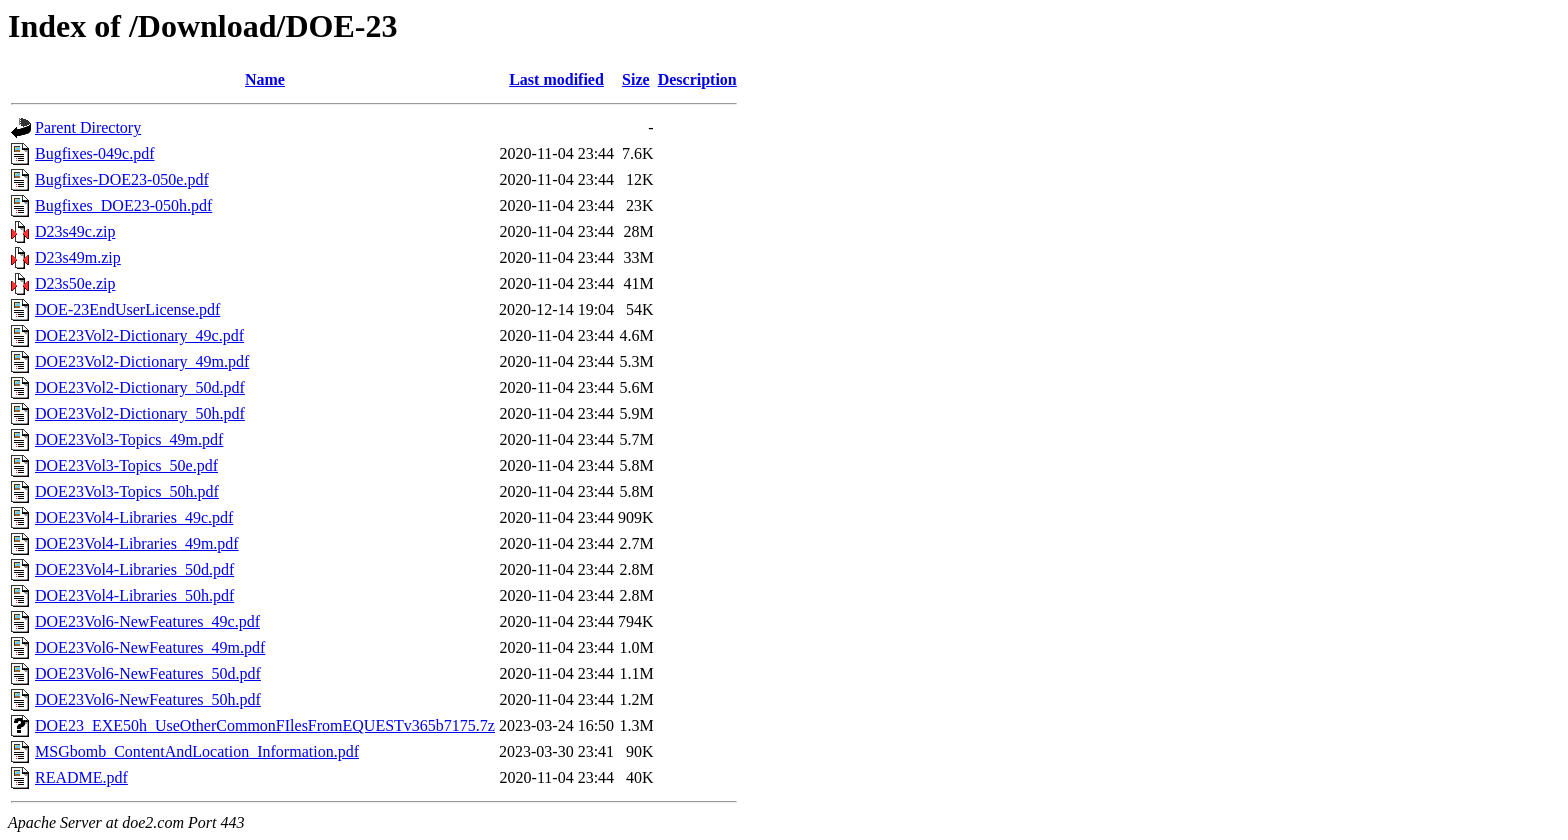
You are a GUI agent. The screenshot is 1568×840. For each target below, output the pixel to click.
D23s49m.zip (78, 257)
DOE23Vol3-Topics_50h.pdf (127, 491)
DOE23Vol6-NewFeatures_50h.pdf (148, 699)
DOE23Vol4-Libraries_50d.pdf (134, 569)
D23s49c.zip (75, 231)
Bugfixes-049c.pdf (95, 153)
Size (636, 79)
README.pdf (81, 777)
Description (697, 79)
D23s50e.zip (75, 283)
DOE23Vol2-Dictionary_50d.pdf (140, 387)
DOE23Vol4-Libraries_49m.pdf (137, 543)
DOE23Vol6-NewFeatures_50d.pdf (148, 673)
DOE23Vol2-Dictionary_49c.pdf (139, 335)
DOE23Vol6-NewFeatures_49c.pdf (147, 621)
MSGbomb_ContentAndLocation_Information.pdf (197, 751)
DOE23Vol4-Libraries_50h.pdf (134, 595)
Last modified (556, 79)
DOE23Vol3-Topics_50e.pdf (126, 465)
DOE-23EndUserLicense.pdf (127, 309)
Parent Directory (88, 127)
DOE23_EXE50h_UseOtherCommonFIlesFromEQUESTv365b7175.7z (265, 725)
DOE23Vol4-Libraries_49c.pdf (134, 517)
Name (265, 79)
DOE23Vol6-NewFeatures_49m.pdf (150, 647)
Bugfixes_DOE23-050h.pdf (123, 205)
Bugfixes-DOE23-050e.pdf (122, 179)
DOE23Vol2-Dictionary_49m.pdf (142, 361)
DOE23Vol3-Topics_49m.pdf (129, 439)
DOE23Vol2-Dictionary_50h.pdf (140, 413)
